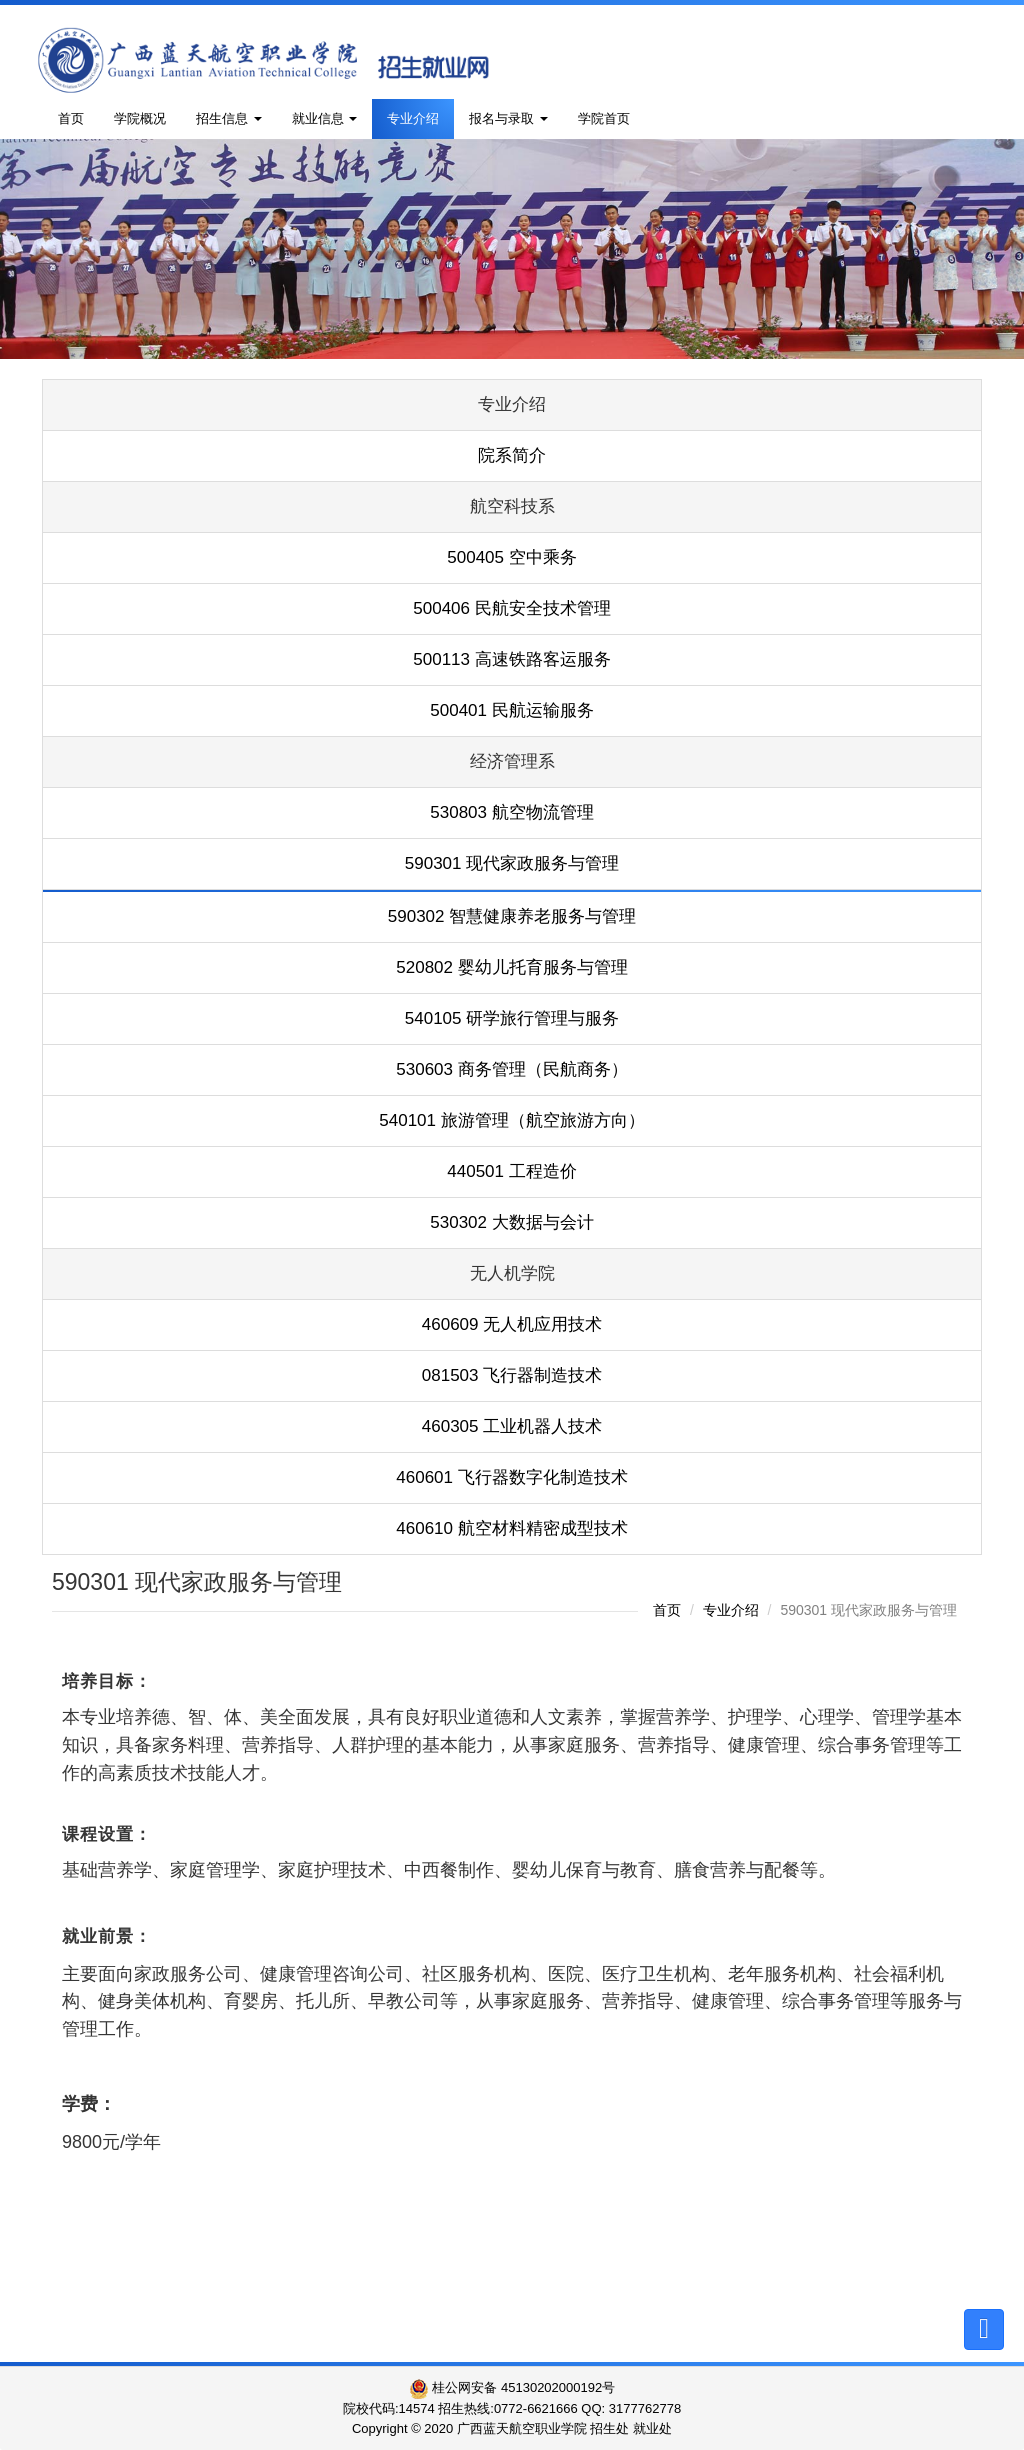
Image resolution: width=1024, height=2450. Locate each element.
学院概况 (140, 118)
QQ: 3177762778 (631, 2408)
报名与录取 (508, 118)
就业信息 (325, 118)
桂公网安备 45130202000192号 (512, 2387)
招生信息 (229, 118)
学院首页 (604, 118)
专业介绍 (413, 118)
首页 (71, 118)
